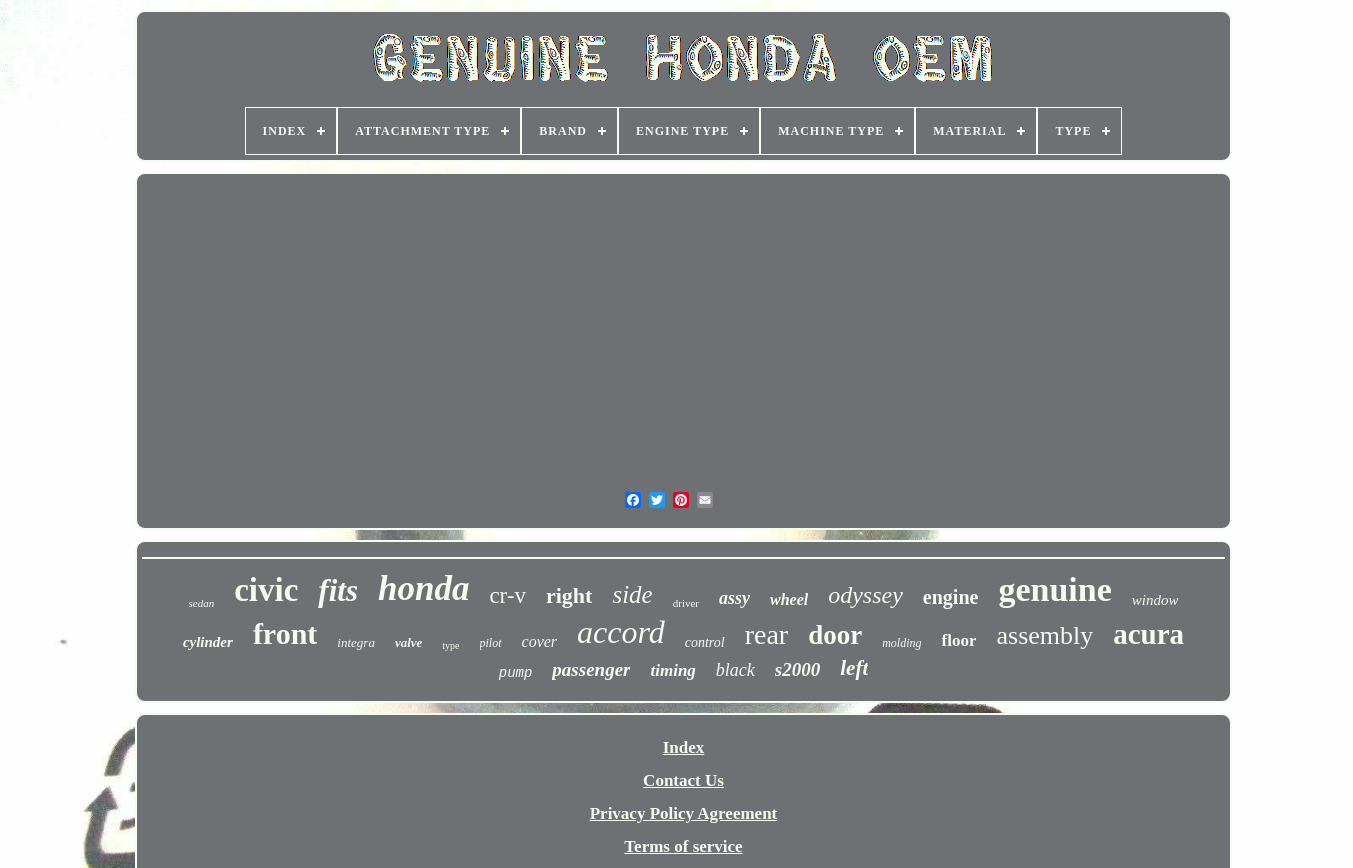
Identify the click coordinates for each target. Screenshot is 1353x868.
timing (672, 670)
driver (686, 603)
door (835, 635)
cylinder (208, 642)
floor (959, 640)
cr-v (507, 595)
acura (1148, 634)
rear (767, 634)
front (285, 633)
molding (901, 643)
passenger (591, 669)
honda (423, 588)
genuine (1054, 589)
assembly (1044, 635)
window (1155, 600)
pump (516, 673)
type (450, 645)
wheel (789, 599)
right (569, 595)
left (854, 668)
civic (266, 590)
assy (734, 598)
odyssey (865, 595)
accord (621, 632)
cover (540, 641)
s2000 (797, 669)
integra (356, 642)
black (735, 670)
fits (338, 590)
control (705, 642)
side (632, 594)
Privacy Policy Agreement (684, 813)
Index (684, 747)
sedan (202, 603)
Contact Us (683, 780)
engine (951, 597)
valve (408, 642)
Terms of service (683, 846)
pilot (491, 643)
